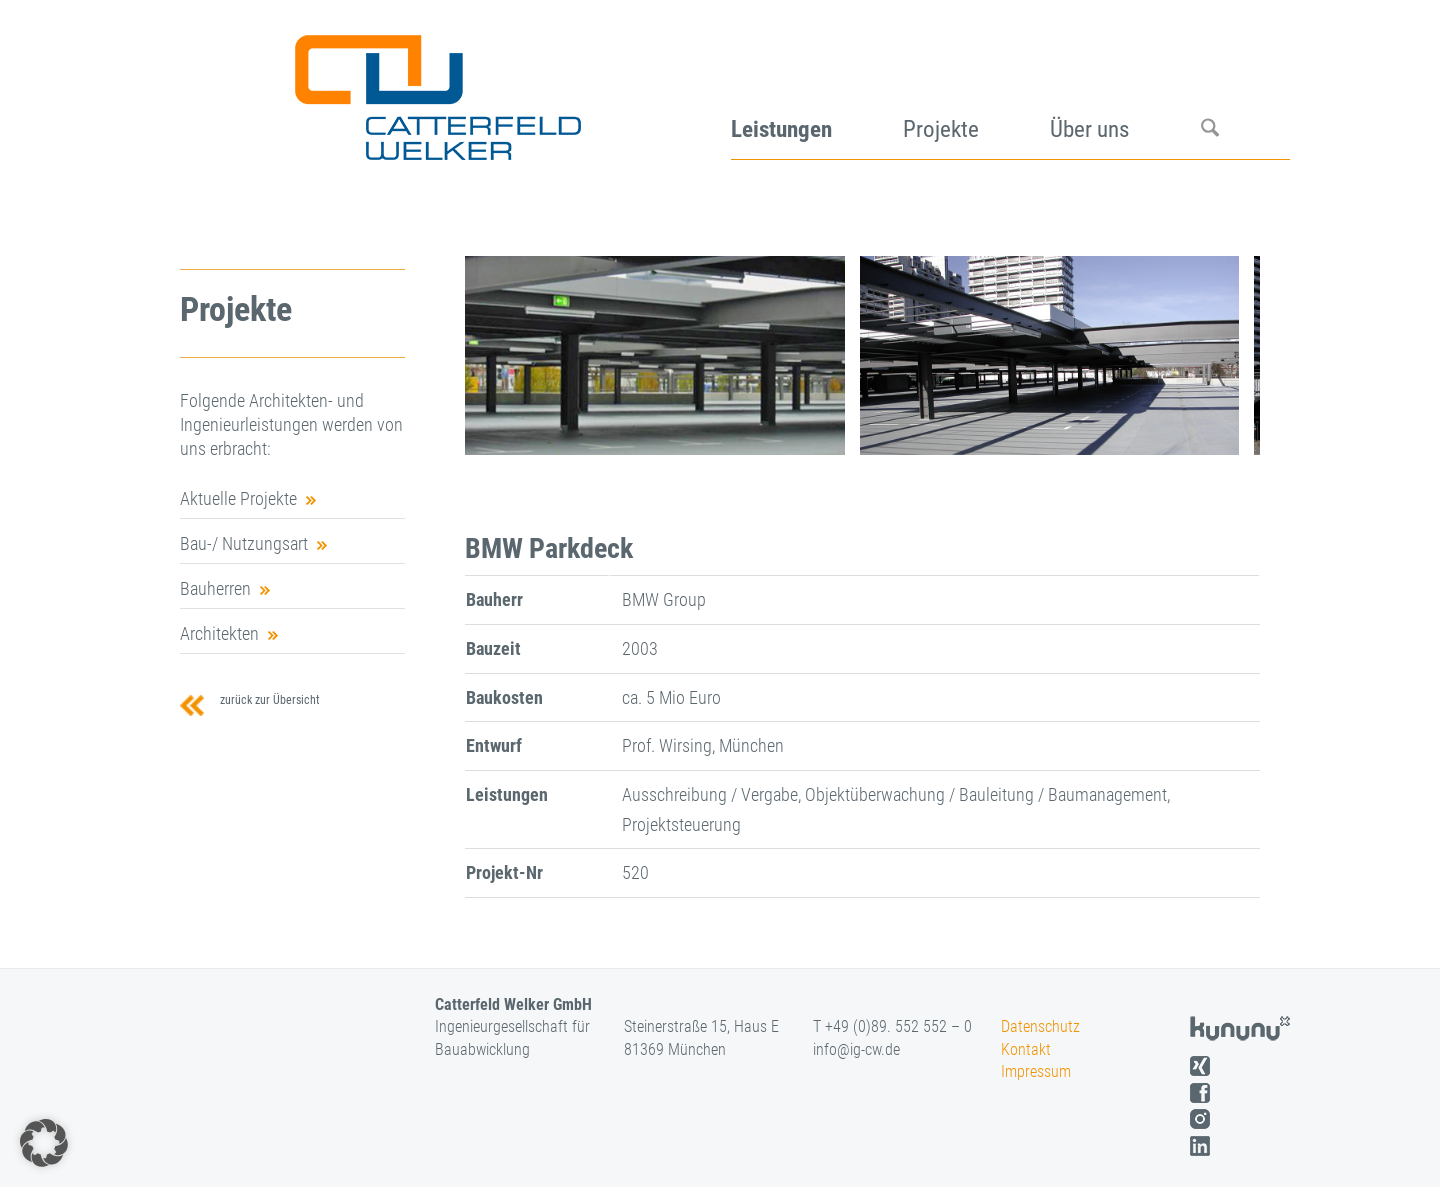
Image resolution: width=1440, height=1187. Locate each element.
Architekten (219, 633)
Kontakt (1026, 1049)
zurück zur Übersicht (267, 700)
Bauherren (215, 588)
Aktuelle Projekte (238, 498)
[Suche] (1245, 90)
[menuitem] (817, 90)
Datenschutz (1040, 1026)
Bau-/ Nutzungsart (244, 543)
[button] (44, 1143)
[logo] (435, 90)
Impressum (1036, 1071)
